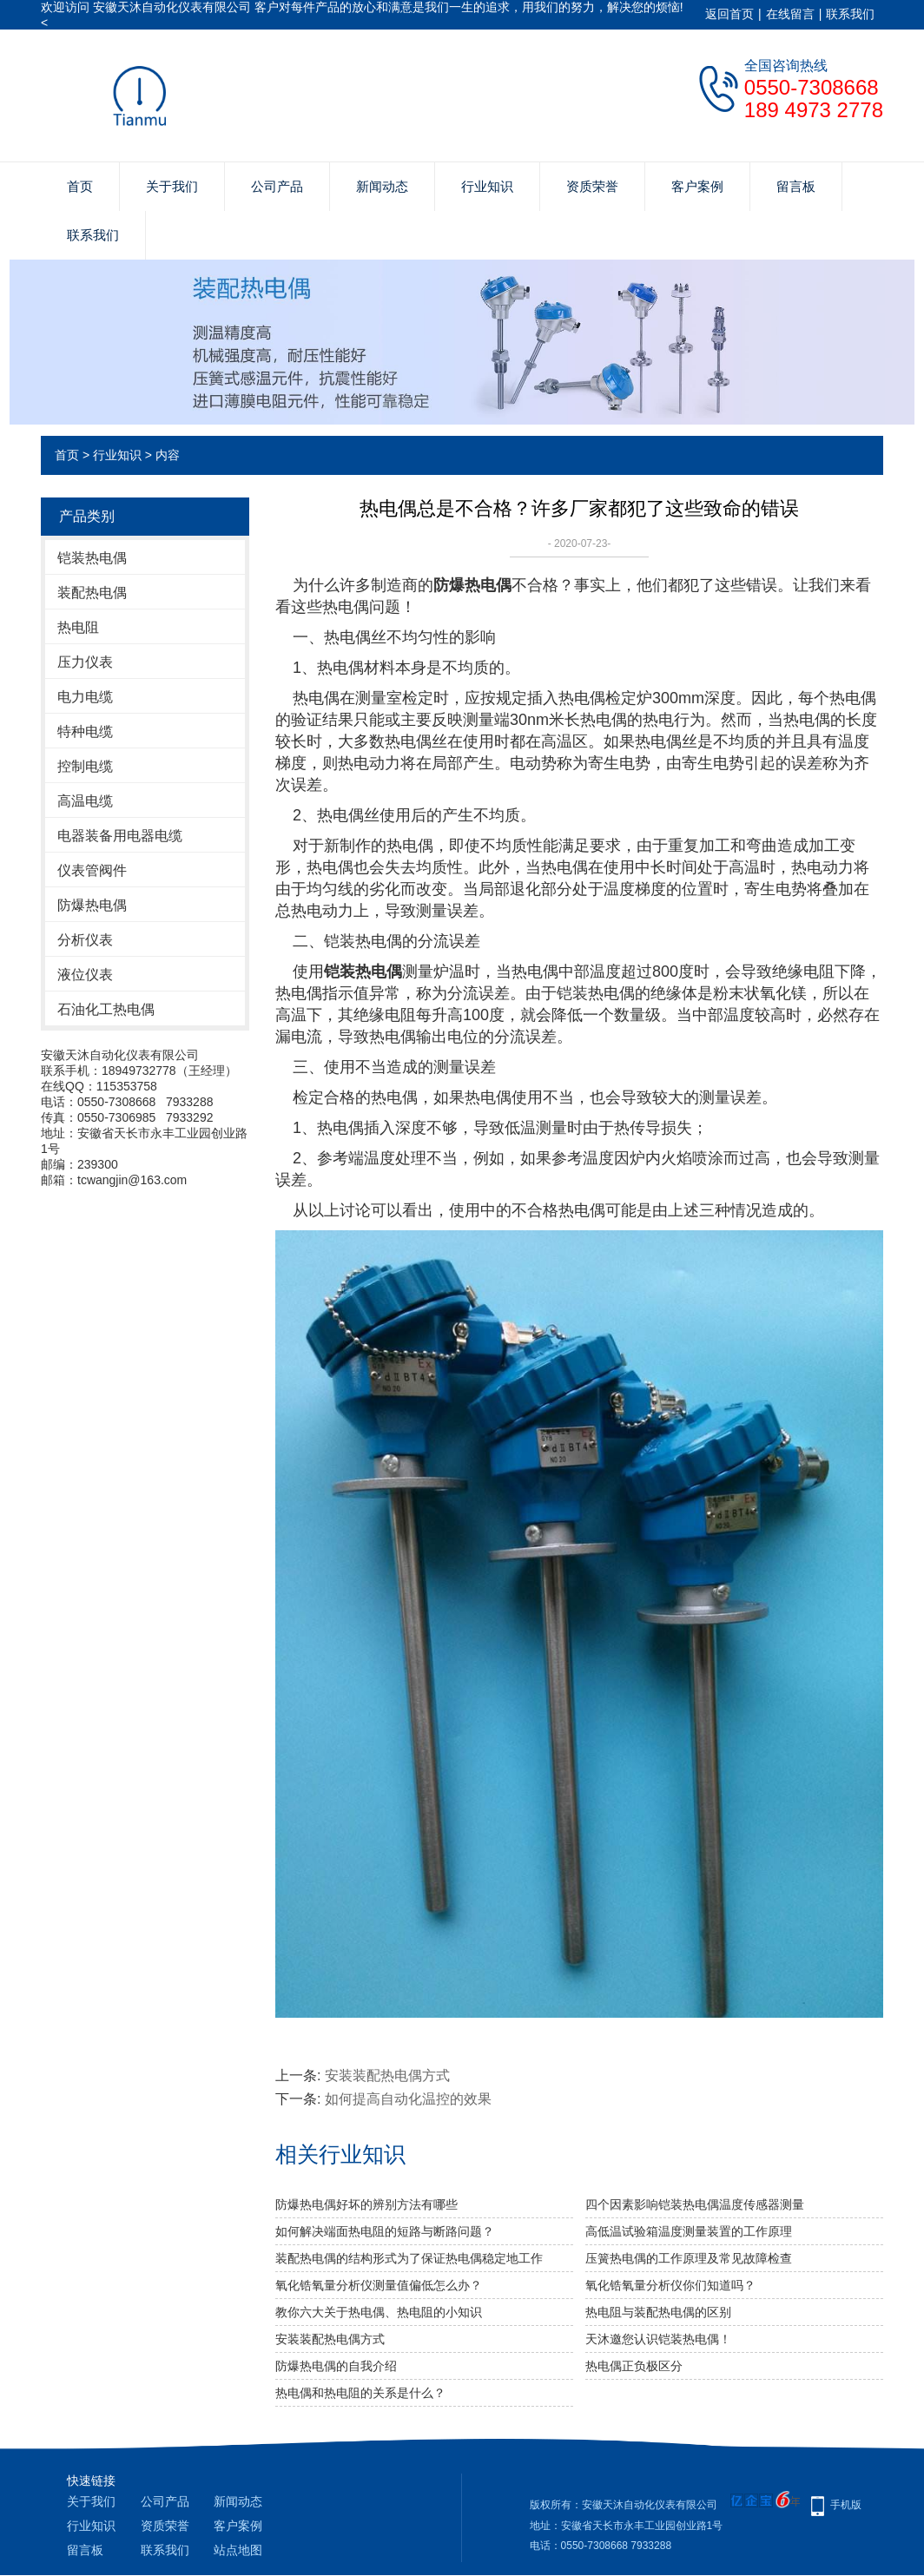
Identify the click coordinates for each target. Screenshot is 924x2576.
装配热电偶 (92, 592)
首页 (80, 186)
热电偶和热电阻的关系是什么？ (360, 2393)
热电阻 (78, 627)
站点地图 (238, 2550)
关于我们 (172, 186)
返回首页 (729, 14)
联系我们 (850, 14)
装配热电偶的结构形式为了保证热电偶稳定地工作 (409, 2258)
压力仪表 (85, 662)
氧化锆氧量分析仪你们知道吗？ (670, 2285)
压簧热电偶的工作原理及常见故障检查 (688, 2258)
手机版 (845, 2505)
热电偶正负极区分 (634, 2366)
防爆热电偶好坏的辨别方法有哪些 (366, 2204)
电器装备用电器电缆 (119, 835)
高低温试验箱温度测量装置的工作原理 (688, 2231)
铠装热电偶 (92, 557)
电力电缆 (85, 696)
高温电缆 (85, 801)
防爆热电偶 (92, 905)
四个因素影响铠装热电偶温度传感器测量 (694, 2204)
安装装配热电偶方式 (387, 2075)
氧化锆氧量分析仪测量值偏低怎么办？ (378, 2285)
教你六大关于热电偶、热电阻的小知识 (378, 2312)
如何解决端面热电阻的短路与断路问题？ (384, 2231)
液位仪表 (85, 974)
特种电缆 (85, 731)
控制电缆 (85, 766)
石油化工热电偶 (106, 1009)
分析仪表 (85, 939)
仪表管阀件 (92, 870)
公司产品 (277, 186)
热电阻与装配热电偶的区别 (658, 2312)
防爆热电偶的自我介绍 (336, 2366)
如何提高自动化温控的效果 (408, 2099)
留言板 (795, 186)
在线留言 (790, 14)
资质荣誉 (592, 186)
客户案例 (697, 186)
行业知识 (487, 186)
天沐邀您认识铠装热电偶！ (658, 2339)
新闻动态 (382, 186)
